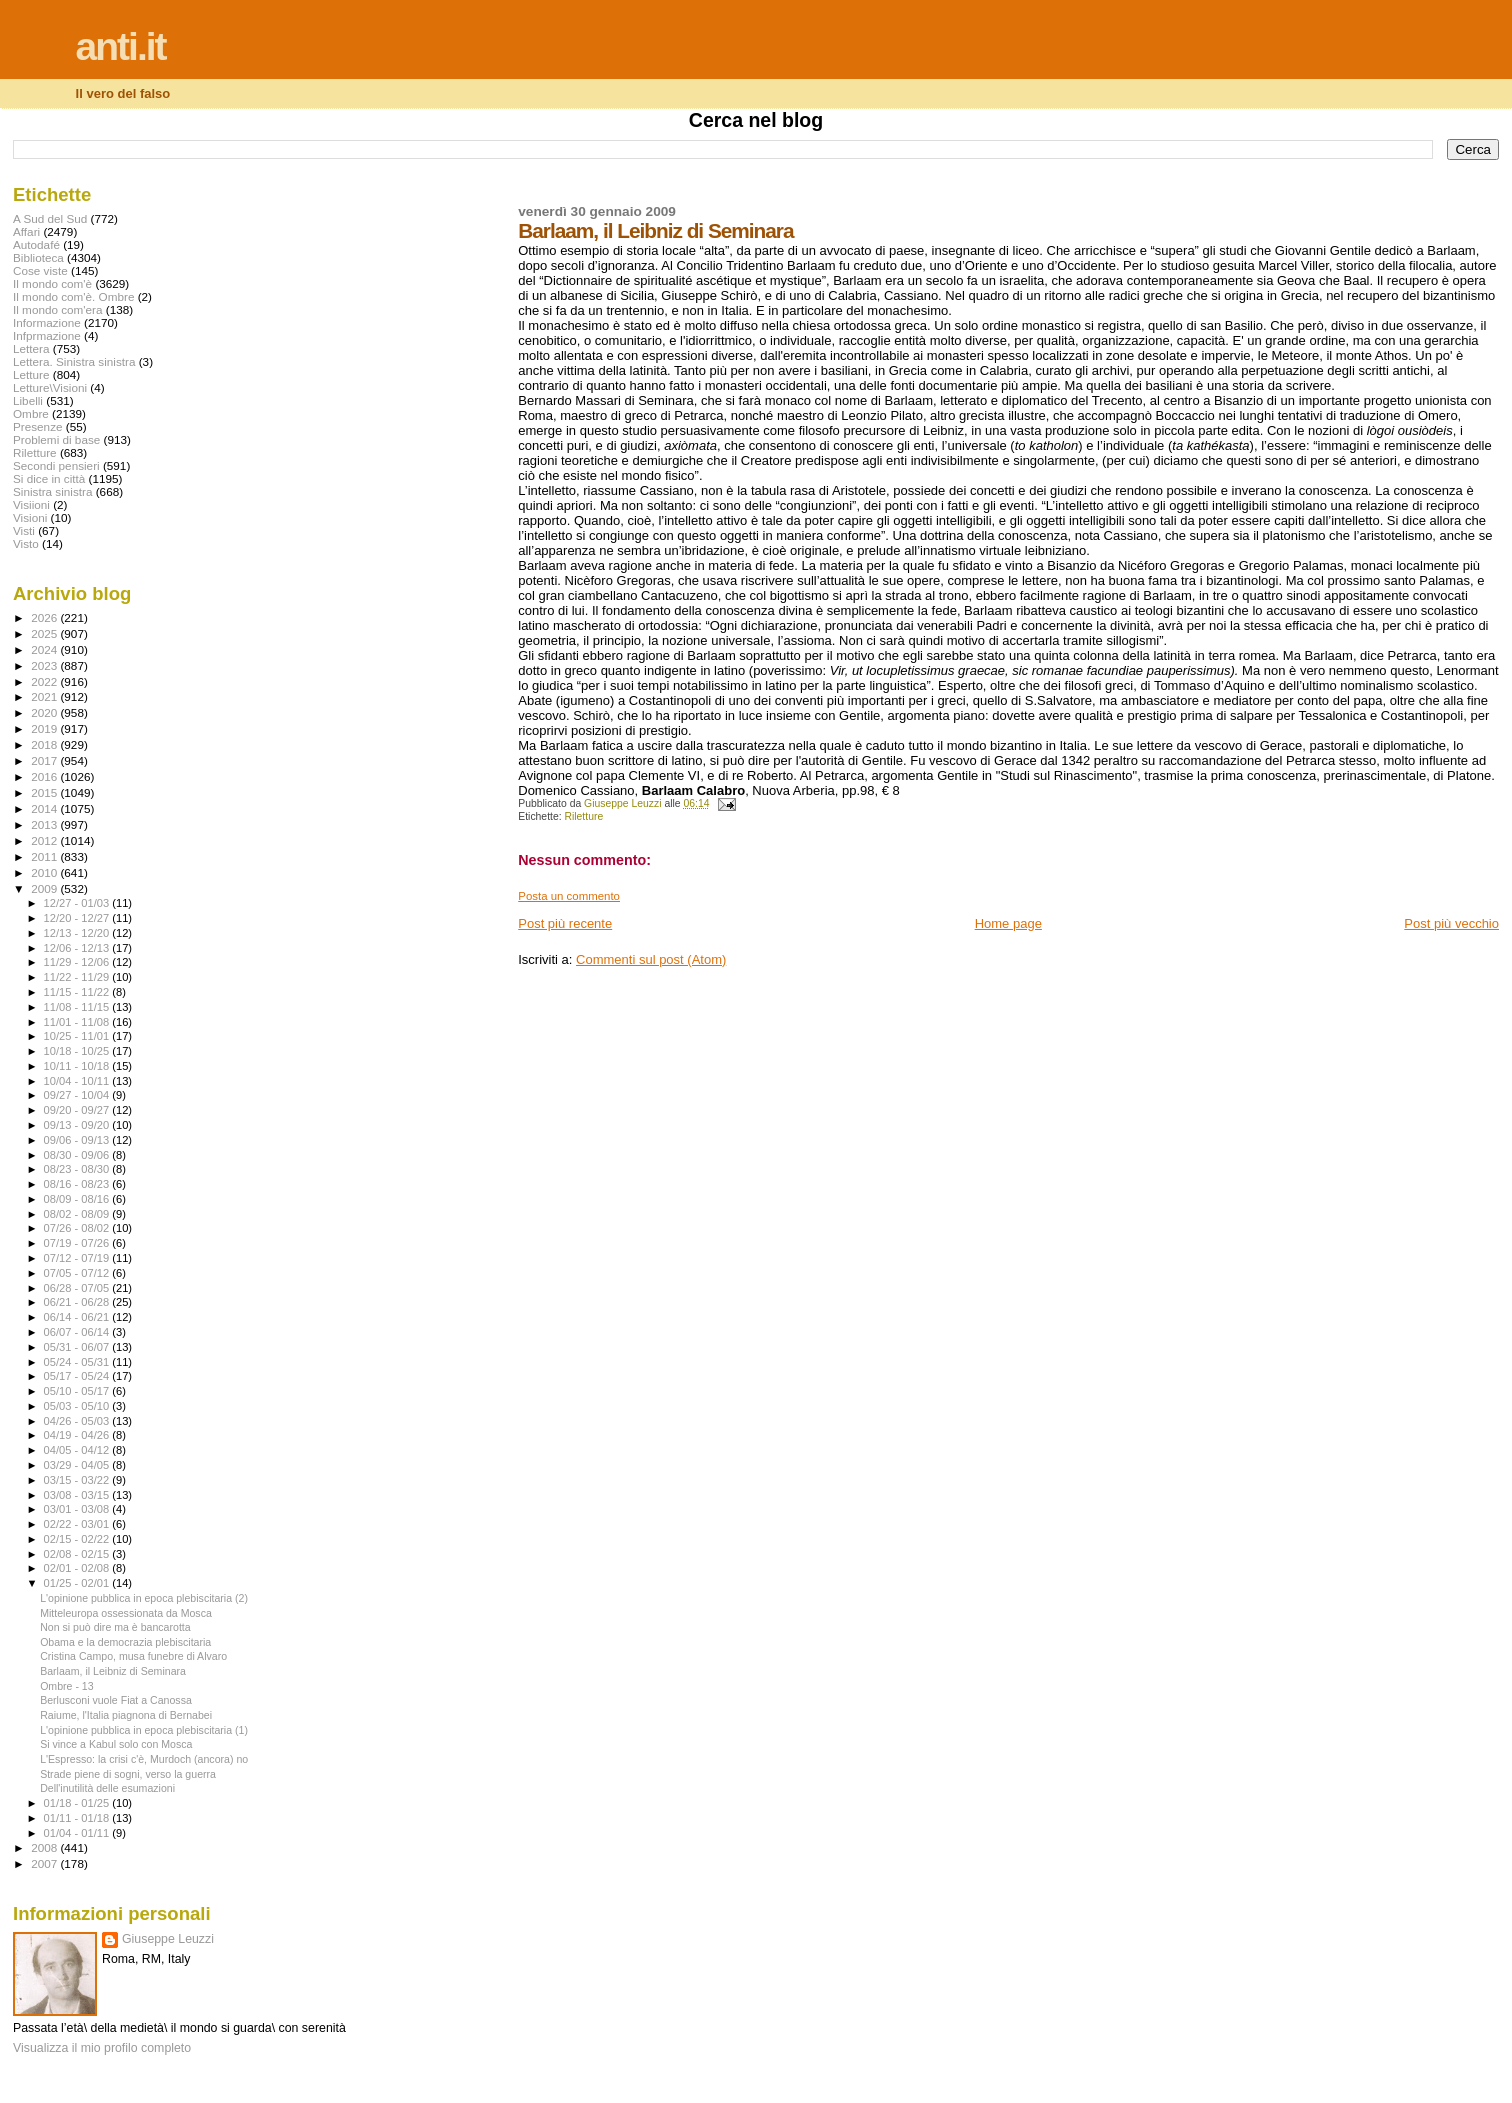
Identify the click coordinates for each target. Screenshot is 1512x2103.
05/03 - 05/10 (78, 1406)
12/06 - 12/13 (78, 948)
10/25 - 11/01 (78, 1036)
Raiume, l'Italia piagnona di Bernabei (126, 1715)
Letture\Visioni (50, 387)
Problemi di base (56, 439)
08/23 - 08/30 (78, 1169)
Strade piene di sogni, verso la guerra (128, 1774)
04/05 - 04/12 (78, 1450)
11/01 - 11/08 (78, 1022)
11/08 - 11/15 (78, 1007)
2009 (45, 888)
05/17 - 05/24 (78, 1376)
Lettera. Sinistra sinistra (74, 361)
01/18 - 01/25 (78, 1803)
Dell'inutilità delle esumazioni (107, 1788)
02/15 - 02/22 (78, 1539)
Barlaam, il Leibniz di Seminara (113, 1671)
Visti (24, 530)
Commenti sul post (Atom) (651, 959)
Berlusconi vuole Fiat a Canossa (116, 1700)
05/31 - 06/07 (78, 1347)
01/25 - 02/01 (78, 1583)
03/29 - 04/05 (78, 1465)
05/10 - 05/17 (78, 1391)
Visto (26, 543)
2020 (45, 712)
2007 (45, 1863)
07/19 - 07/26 (78, 1243)
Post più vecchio (1451, 923)
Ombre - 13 (67, 1686)
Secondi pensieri (56, 465)
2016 (45, 776)
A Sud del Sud (50, 218)
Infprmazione (47, 335)
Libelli (28, 400)
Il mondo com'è (52, 283)
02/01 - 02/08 (78, 1568)
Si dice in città (49, 478)
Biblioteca (38, 257)
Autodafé (36, 244)
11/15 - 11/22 (78, 992)
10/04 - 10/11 (78, 1081)
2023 (45, 665)
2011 (45, 856)
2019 (45, 728)
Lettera (31, 348)
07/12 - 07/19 (78, 1258)
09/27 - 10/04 (78, 1095)
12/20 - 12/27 (78, 918)
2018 (45, 744)
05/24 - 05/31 (78, 1362)
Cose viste (40, 270)
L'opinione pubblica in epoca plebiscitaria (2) (144, 1598)
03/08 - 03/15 (78, 1495)
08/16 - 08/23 (78, 1184)
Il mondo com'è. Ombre (73, 296)
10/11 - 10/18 (78, 1066)
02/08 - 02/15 (78, 1554)
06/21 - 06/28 (78, 1302)
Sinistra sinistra (52, 491)
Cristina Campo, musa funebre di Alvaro (133, 1656)
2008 (45, 1847)
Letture (31, 374)
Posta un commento (569, 896)
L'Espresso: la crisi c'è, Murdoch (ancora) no (144, 1759)
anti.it (121, 46)
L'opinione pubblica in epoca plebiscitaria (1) (144, 1730)
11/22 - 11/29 (78, 977)
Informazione (47, 322)
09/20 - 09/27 (78, 1110)
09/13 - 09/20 (78, 1125)
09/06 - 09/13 (78, 1140)
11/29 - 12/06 (78, 962)
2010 (45, 872)
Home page (1008, 923)
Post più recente (565, 923)
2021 (45, 696)
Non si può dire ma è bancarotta (115, 1627)
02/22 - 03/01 (78, 1524)
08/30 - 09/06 (78, 1155)
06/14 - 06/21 (78, 1317)
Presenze (38, 426)
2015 (45, 792)
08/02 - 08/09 (78, 1214)
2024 (45, 649)
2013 (45, 824)
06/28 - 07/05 (78, 1288)
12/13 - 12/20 (78, 933)
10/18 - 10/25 (78, 1051)
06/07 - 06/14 (78, 1332)
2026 (45, 617)
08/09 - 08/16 (78, 1199)
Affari (26, 231)
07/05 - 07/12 (78, 1273)
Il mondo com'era (58, 309)
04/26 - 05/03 (78, 1421)
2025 (45, 633)
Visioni (30, 517)
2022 (45, 681)
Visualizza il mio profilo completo (102, 2048)
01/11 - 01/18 (78, 1818)
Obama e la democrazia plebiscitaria (125, 1642)
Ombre (31, 413)
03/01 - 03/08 (78, 1509)
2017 (45, 760)
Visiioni (31, 504)
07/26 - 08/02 (78, 1228)
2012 (45, 840)
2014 (45, 808)
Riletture (583, 816)
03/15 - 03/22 (78, 1480)
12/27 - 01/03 (78, 903)
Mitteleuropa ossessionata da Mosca (126, 1613)
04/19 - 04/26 (78, 1435)
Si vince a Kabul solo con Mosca (116, 1744)
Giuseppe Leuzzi (168, 1939)
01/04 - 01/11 (78, 1833)
